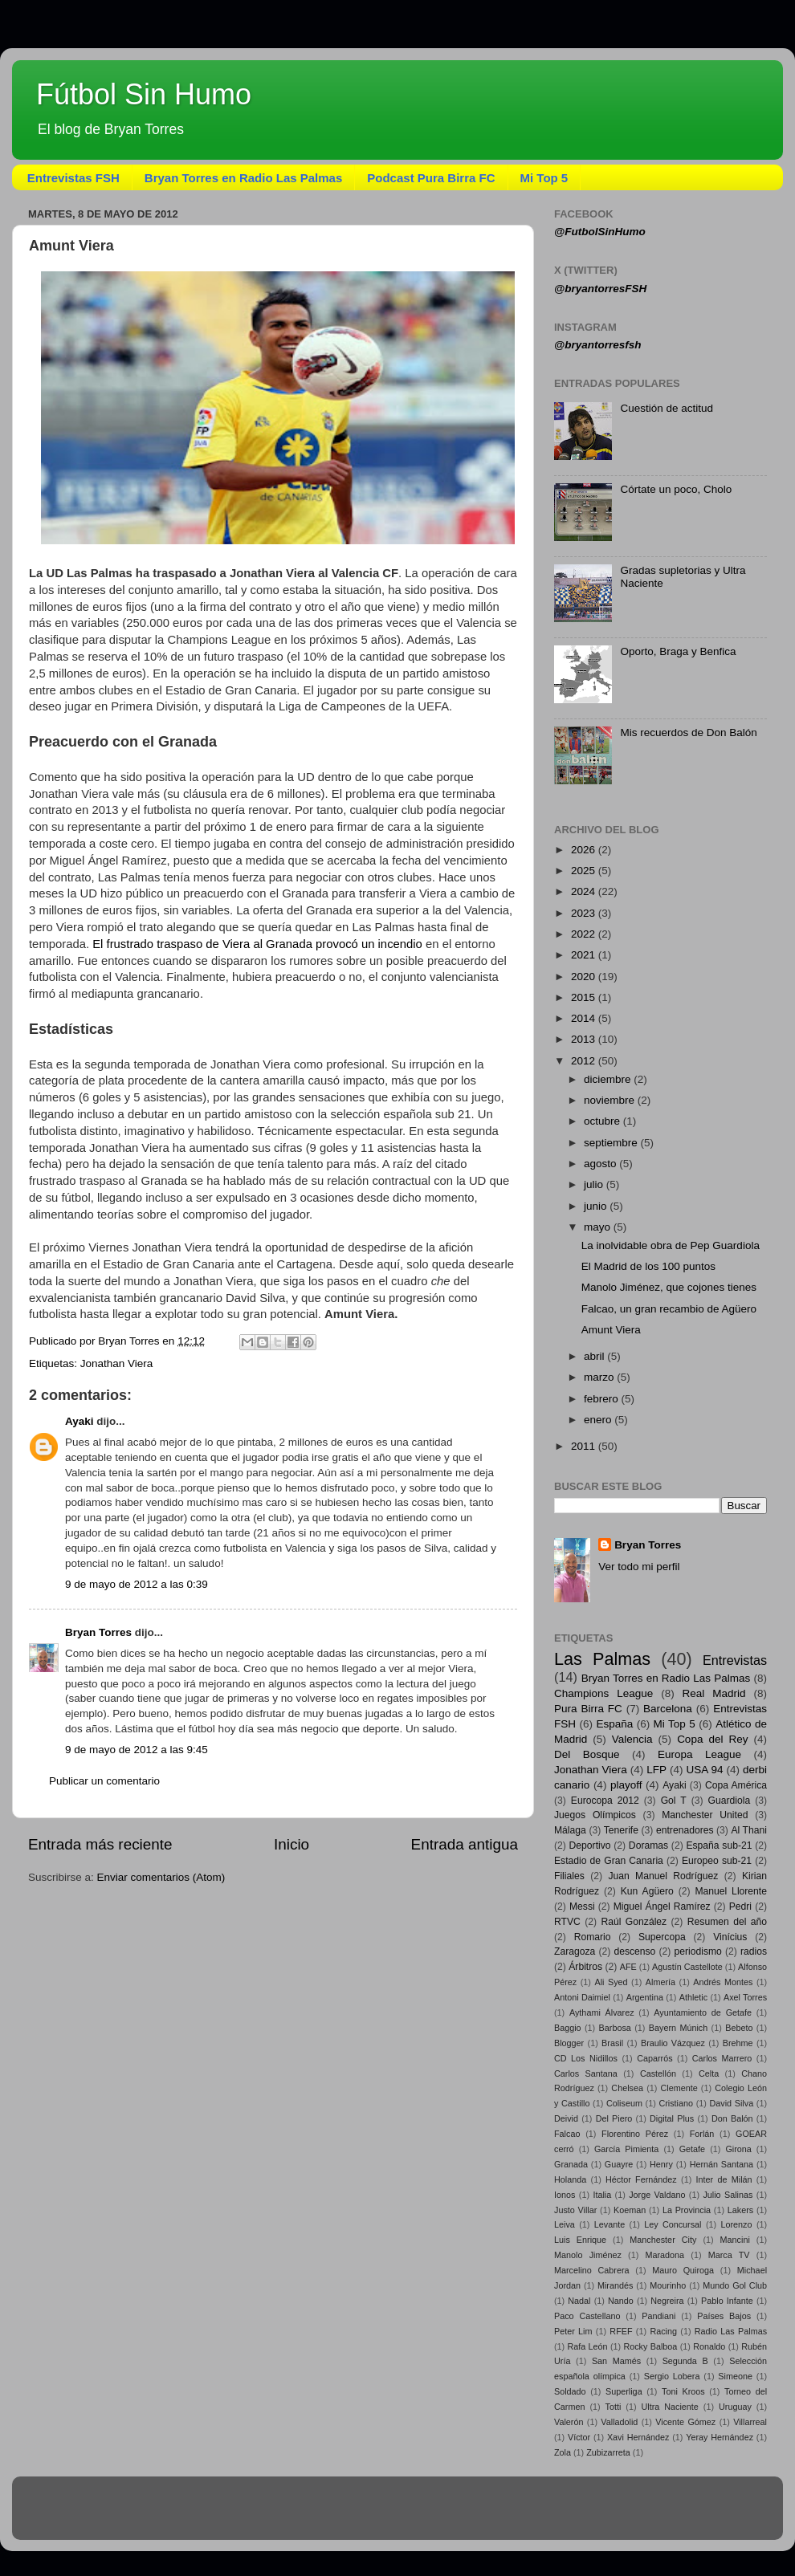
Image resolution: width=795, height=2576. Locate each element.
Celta (709, 2073)
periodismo (697, 1951)
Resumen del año (727, 1921)
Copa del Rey (712, 1739)
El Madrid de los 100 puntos (648, 1266)
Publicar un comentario (104, 1781)
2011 (584, 1446)
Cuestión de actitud (666, 408)
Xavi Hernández (638, 2437)
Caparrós (654, 2058)
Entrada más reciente (100, 1844)
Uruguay (735, 2406)
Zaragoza (574, 1951)
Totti (613, 2406)
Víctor (579, 2437)
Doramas (648, 1845)
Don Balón (732, 2118)
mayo (599, 1227)
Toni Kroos (683, 2391)
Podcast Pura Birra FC (431, 178)
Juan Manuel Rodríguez (663, 1876)
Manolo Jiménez (588, 2255)
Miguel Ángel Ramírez (662, 1906)
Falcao (567, 2134)
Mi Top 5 (544, 178)
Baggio (567, 2028)
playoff (626, 1785)
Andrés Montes (722, 1982)
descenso (634, 1951)
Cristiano (675, 2103)
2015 (584, 997)
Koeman (630, 2210)
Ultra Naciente (670, 2406)
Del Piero (614, 2118)
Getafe (692, 2149)
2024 (584, 891)
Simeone (735, 2376)
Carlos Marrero (722, 2058)
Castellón (658, 2073)
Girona (738, 2149)
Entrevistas (735, 1660)
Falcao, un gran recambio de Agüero (668, 1309)
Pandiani (658, 2316)
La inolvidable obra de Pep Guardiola (670, 1245)
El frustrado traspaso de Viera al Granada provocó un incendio (257, 944)
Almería (660, 1982)
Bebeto (738, 2028)
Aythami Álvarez (601, 2012)
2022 (584, 934)
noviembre (611, 1100)
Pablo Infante (727, 2300)
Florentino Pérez (634, 2134)
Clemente (678, 2088)
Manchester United (705, 1815)
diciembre (609, 1079)
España (614, 1724)
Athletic (693, 1997)
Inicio (291, 1844)
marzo (600, 1377)
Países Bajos (724, 2316)
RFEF (621, 2331)
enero (599, 1420)
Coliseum (624, 2103)
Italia (602, 2195)
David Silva (732, 2103)
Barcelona (667, 1709)
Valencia (632, 1739)
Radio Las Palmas (731, 2331)
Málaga (570, 1830)
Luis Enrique (580, 2239)
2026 (584, 850)
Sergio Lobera (672, 2376)
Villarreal (750, 2422)
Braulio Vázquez (673, 2043)
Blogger (569, 2043)
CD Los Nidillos (586, 2058)
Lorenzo (736, 2224)
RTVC (567, 1921)
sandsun (427, 2515)
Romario (592, 1937)
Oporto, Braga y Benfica (678, 651)
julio (595, 1184)
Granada (571, 2164)
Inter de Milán (724, 2179)
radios (753, 1951)
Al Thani (749, 1830)
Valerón (568, 2422)
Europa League (699, 1754)
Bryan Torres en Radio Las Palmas (243, 178)
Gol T (674, 1800)
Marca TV (729, 2255)
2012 (584, 1061)
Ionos (564, 2195)
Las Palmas (602, 1659)
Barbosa (615, 2028)
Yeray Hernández (719, 2437)
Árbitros (585, 1966)
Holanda (570, 2179)
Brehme (738, 2043)
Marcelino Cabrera (592, 2270)
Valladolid (619, 2422)
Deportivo (590, 1845)
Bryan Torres (98, 1632)
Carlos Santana (586, 2073)
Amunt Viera (611, 1330)
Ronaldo (709, 2346)
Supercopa (662, 1937)
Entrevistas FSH (73, 178)
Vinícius (730, 1937)
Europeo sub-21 (717, 1860)
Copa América (736, 1785)
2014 (584, 1018)
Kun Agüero (647, 1891)
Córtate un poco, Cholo (676, 489)
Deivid (566, 2118)
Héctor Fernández (641, 2179)
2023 (584, 913)
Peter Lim (573, 2331)
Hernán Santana (721, 2164)
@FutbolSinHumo (600, 232)
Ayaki (79, 1421)
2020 (584, 977)
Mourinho (668, 2285)
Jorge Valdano (657, 2195)
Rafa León (588, 2346)
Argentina (644, 1997)
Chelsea (627, 2088)
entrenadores (685, 1830)
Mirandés (615, 2285)
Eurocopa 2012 (605, 1800)
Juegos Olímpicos (595, 1815)
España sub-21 (719, 1845)
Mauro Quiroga (683, 2270)
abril (595, 1356)
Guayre (619, 2164)
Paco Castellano (587, 2316)
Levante (609, 2224)
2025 (584, 871)
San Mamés (616, 2361)
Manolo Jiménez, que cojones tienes (668, 1287)
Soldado (570, 2391)
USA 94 (705, 1770)
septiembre (612, 1143)
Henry (661, 2164)
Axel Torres (745, 1997)
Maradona (664, 2255)
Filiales (569, 1876)
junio (597, 1206)
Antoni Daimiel (582, 1997)
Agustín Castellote (687, 1967)
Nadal (579, 2300)
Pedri (740, 1906)
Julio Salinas (727, 2195)
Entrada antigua (464, 1844)
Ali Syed (610, 1982)
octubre (603, 1121)
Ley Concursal (672, 2224)
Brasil (612, 2043)
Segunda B (685, 2361)
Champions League (603, 1693)
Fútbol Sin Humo (143, 94)
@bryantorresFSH (600, 289)
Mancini (735, 2239)
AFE (628, 1967)
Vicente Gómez (685, 2422)
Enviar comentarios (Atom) (161, 1877)
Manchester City (663, 2239)
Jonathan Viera (116, 1363)
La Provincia (686, 2210)
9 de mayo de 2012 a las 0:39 (136, 1584)
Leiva (564, 2224)
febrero (603, 1399)
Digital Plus (672, 2118)
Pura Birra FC (588, 1709)
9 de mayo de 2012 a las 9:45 (136, 1750)
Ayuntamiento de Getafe (703, 2012)
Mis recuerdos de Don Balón (688, 732)
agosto (601, 1164)
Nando (621, 2300)
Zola (562, 2452)
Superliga (623, 2391)
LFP (656, 1770)
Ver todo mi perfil (638, 1567)
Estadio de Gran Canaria (608, 1860)
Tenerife (621, 1830)
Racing (663, 2331)
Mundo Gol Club (735, 2285)
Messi (582, 1906)
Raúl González (634, 1921)
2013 (584, 1039)
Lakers (740, 2210)
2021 (584, 955)
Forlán (702, 2134)
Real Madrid (714, 1693)
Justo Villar (575, 2210)
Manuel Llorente (731, 1891)
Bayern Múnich (678, 2028)
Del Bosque (587, 1754)
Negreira (666, 2300)
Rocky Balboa (650, 2346)
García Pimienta (626, 2149)
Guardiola (729, 1800)
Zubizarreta (608, 2452)
